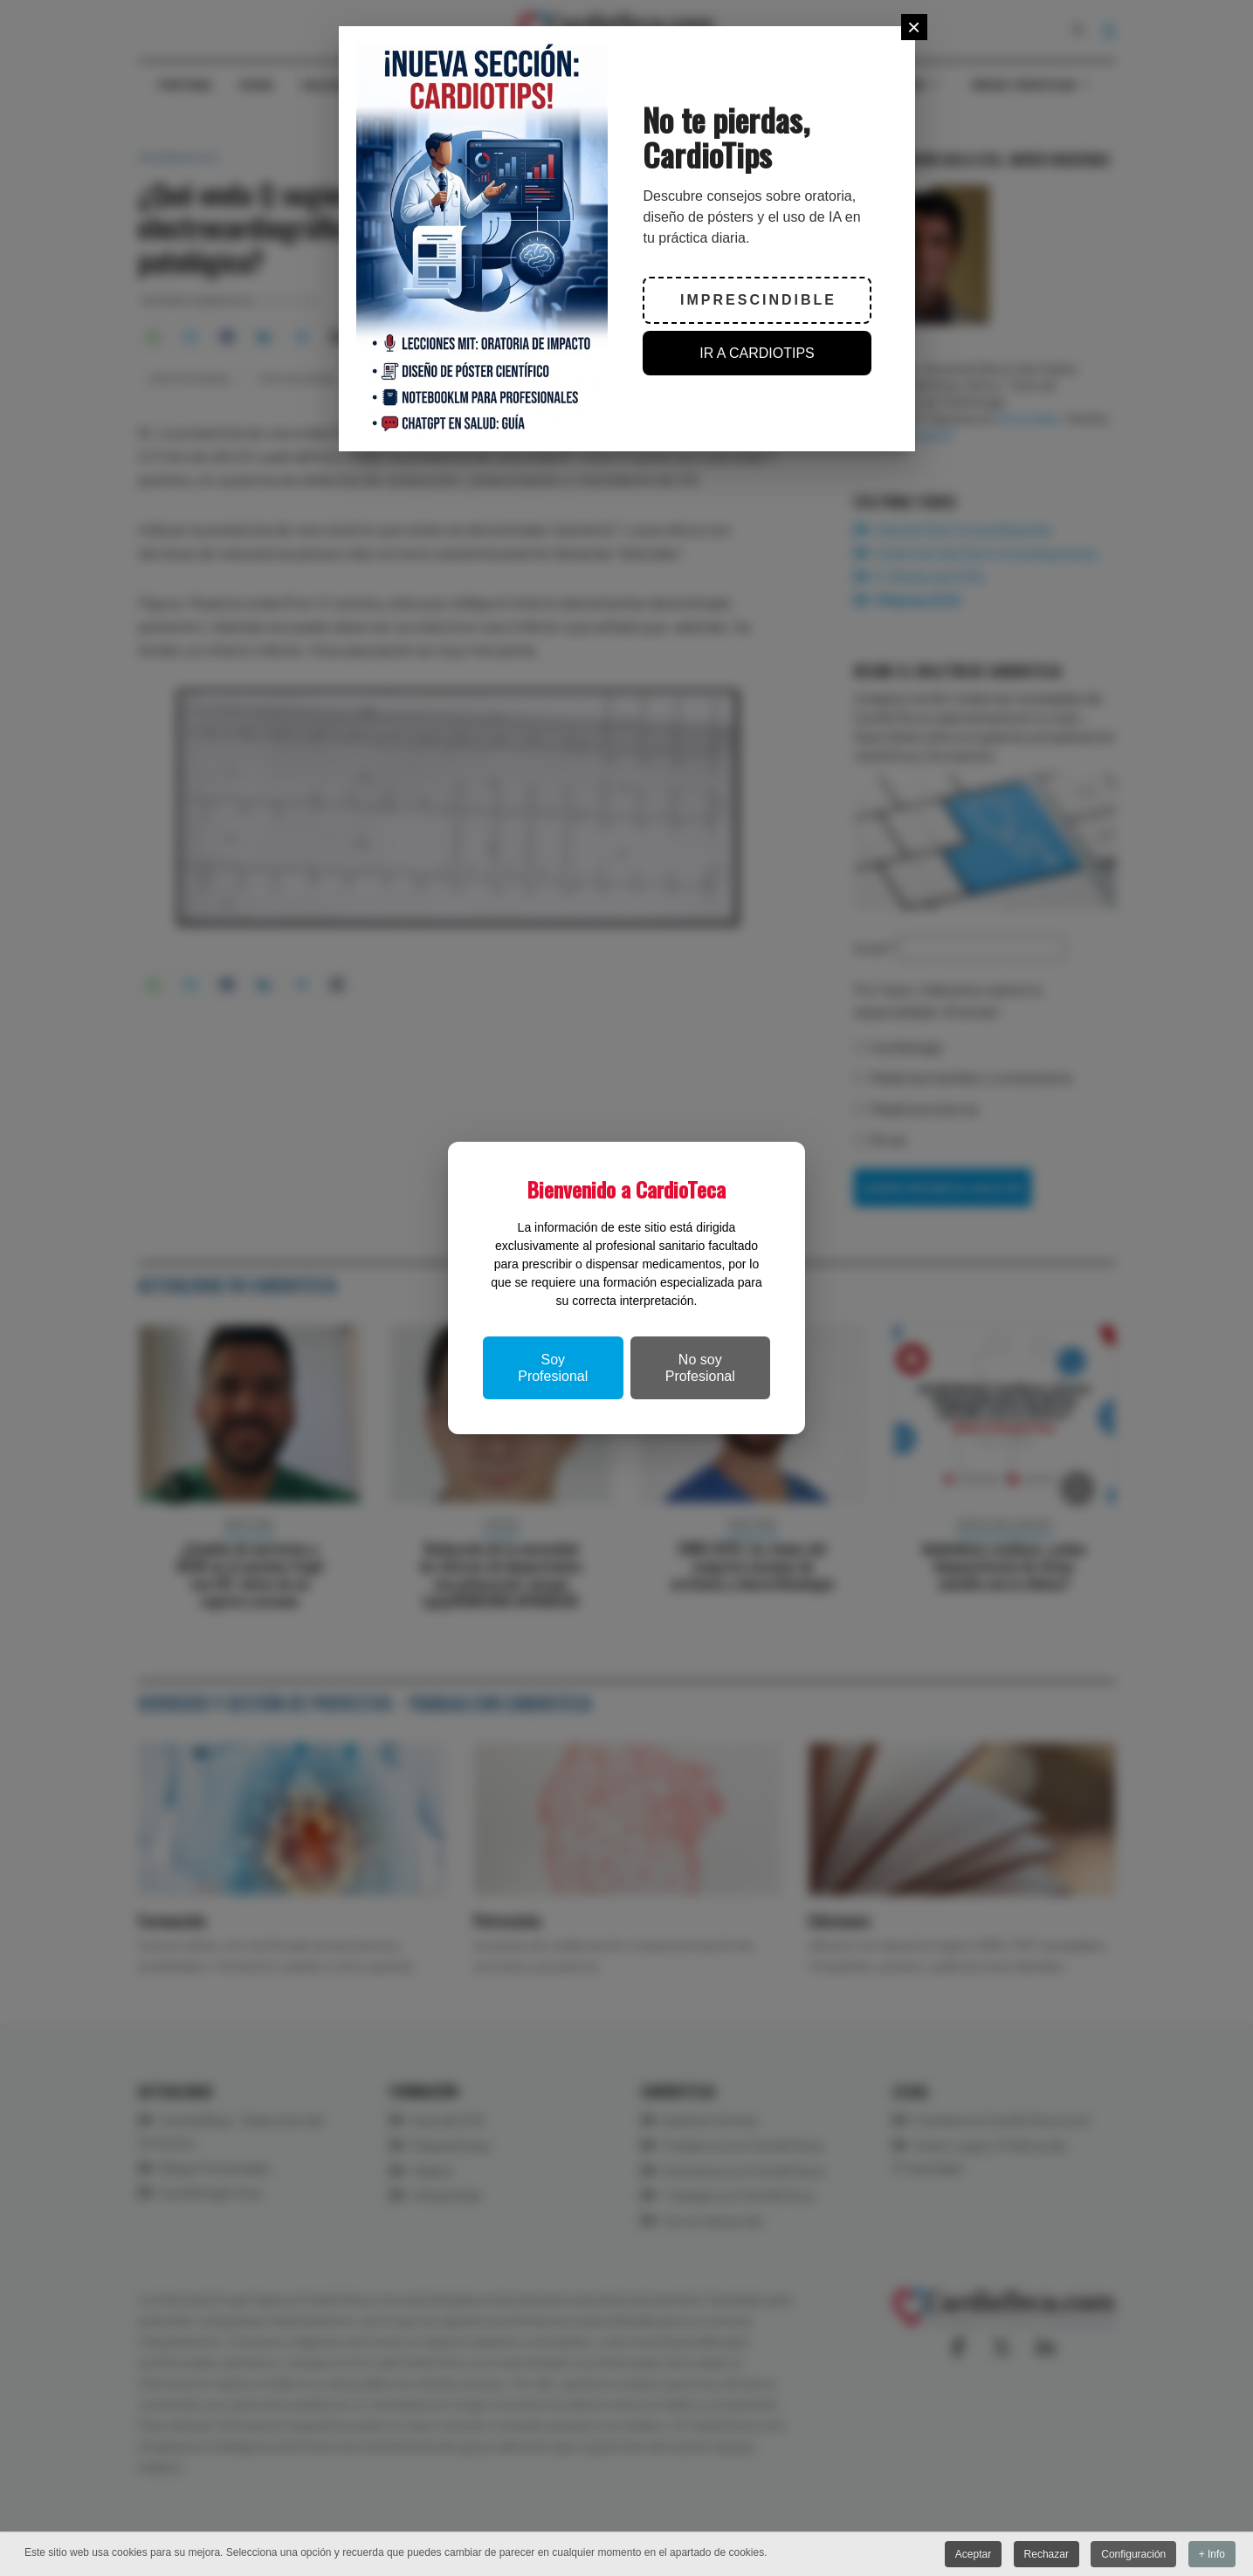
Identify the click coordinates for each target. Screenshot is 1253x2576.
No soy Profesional (700, 1368)
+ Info (1212, 2554)
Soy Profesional (553, 1368)
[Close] (914, 27)
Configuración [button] (1133, 2554)
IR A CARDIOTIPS (757, 353)
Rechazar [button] (1046, 2554)
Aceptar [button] (973, 2554)
